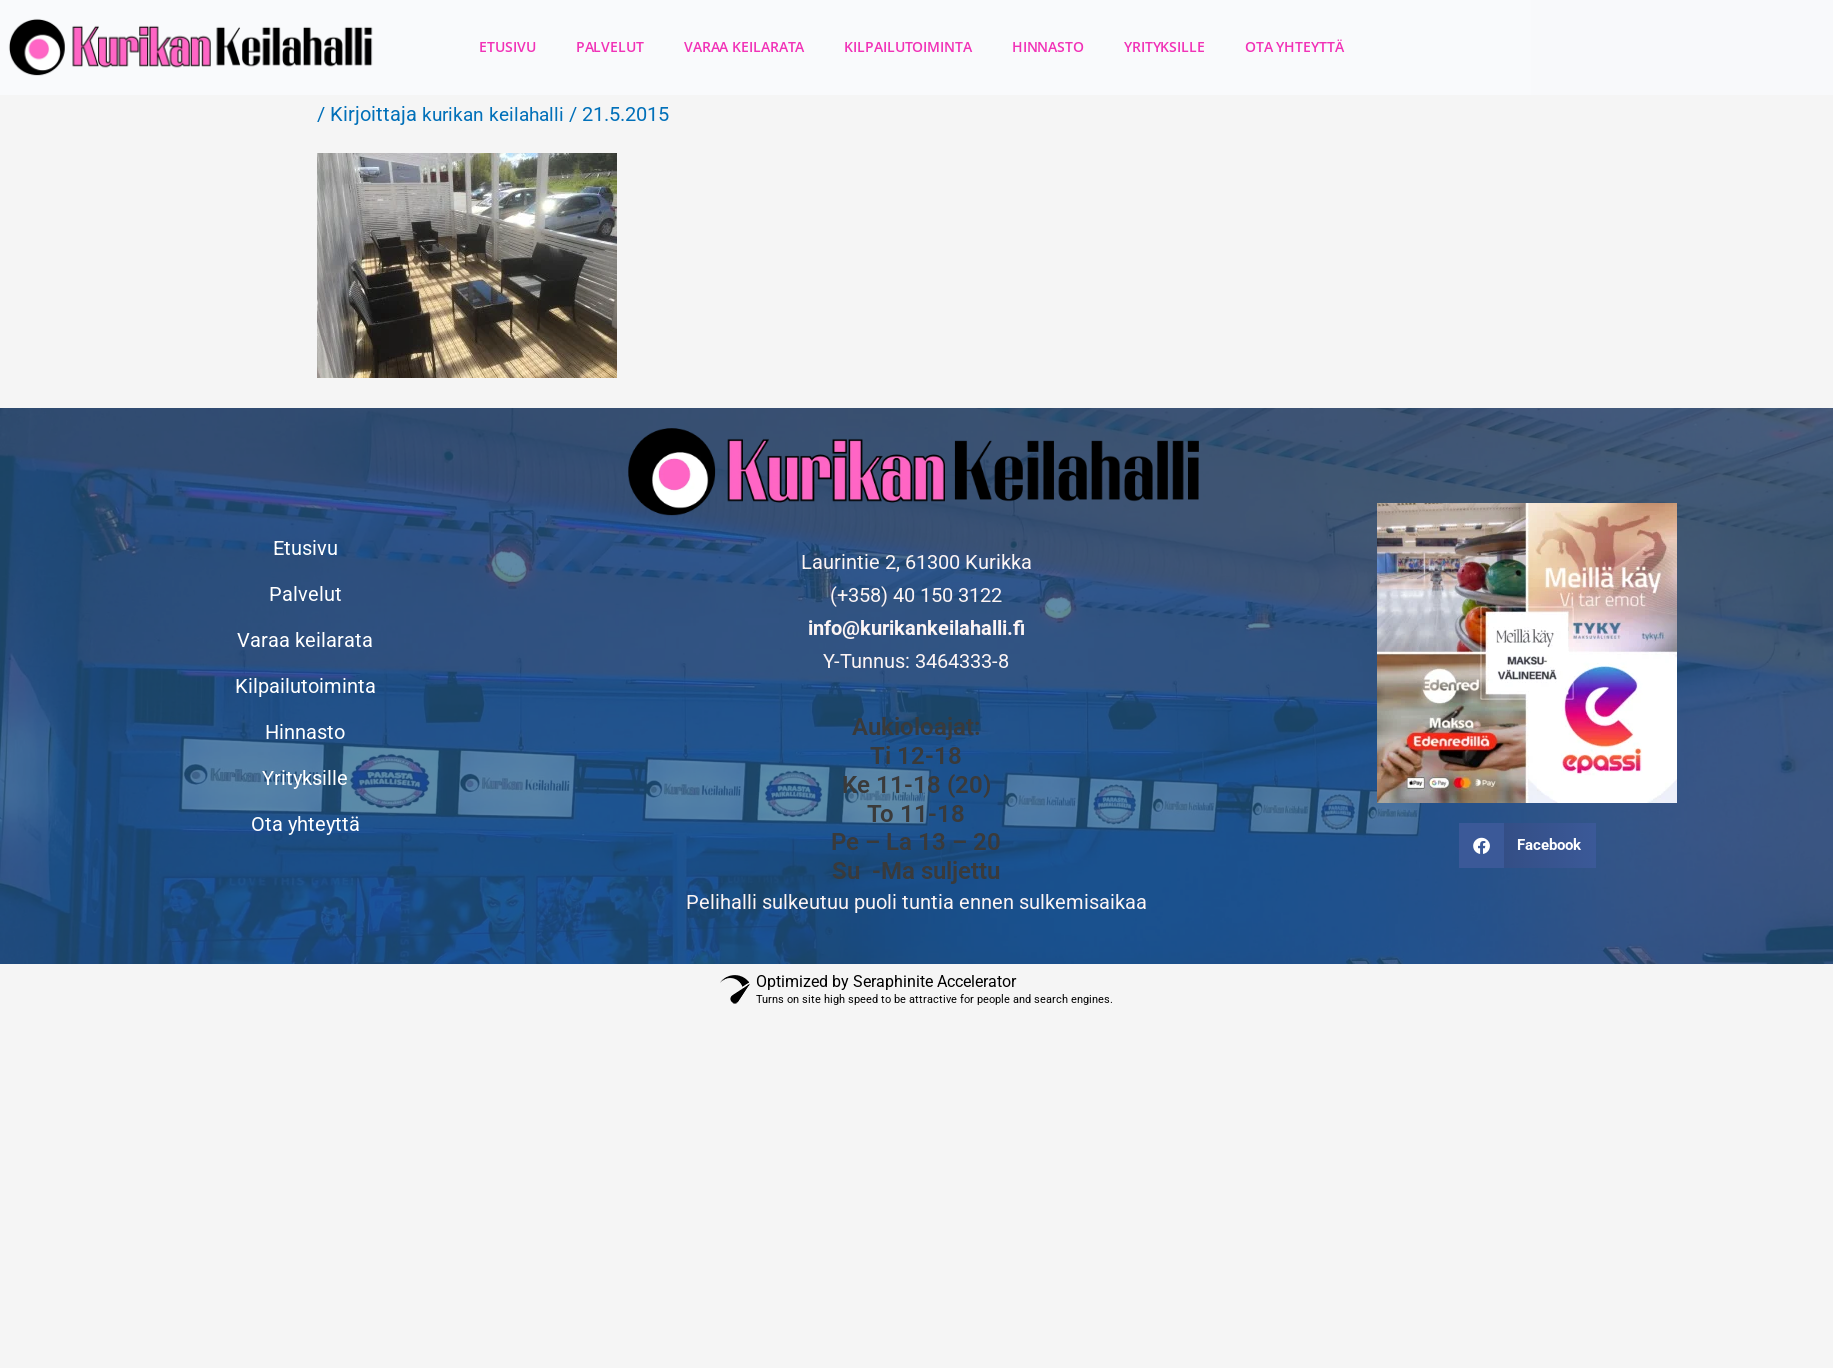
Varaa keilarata (744, 46)
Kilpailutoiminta (907, 46)
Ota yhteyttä (1294, 46)
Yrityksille (1164, 46)
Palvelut (610, 46)
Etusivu (507, 46)
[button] (1528, 845)
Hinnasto (1048, 46)
